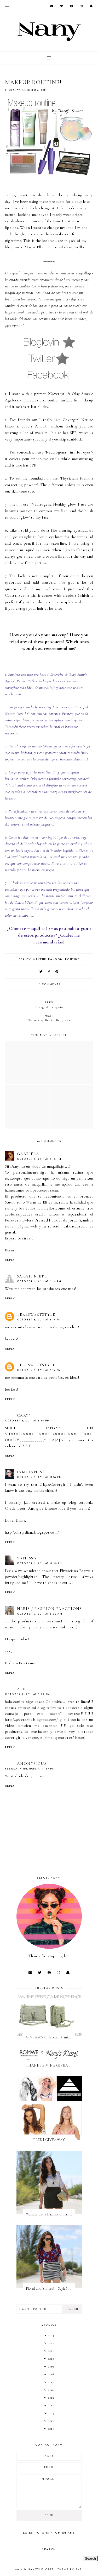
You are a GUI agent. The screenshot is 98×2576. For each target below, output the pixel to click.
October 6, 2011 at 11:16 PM (39, 1477)
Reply (10, 1260)
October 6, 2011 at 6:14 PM (39, 1319)
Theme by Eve (69, 2569)
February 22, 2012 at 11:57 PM (30, 1768)
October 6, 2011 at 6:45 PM (27, 1420)
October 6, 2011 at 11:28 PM (40, 1563)
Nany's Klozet (41, 2569)
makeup (39, 959)
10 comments (49, 984)
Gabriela (28, 1153)
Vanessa (27, 1558)
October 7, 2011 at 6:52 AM (39, 1614)
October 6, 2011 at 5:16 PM (39, 1159)
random (55, 959)
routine (72, 959)
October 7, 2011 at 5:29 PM (27, 1694)
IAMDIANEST (31, 1472)
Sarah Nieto (32, 1276)
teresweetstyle (36, 1314)
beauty (25, 959)
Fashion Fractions (20, 1663)
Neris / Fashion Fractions (49, 1608)
